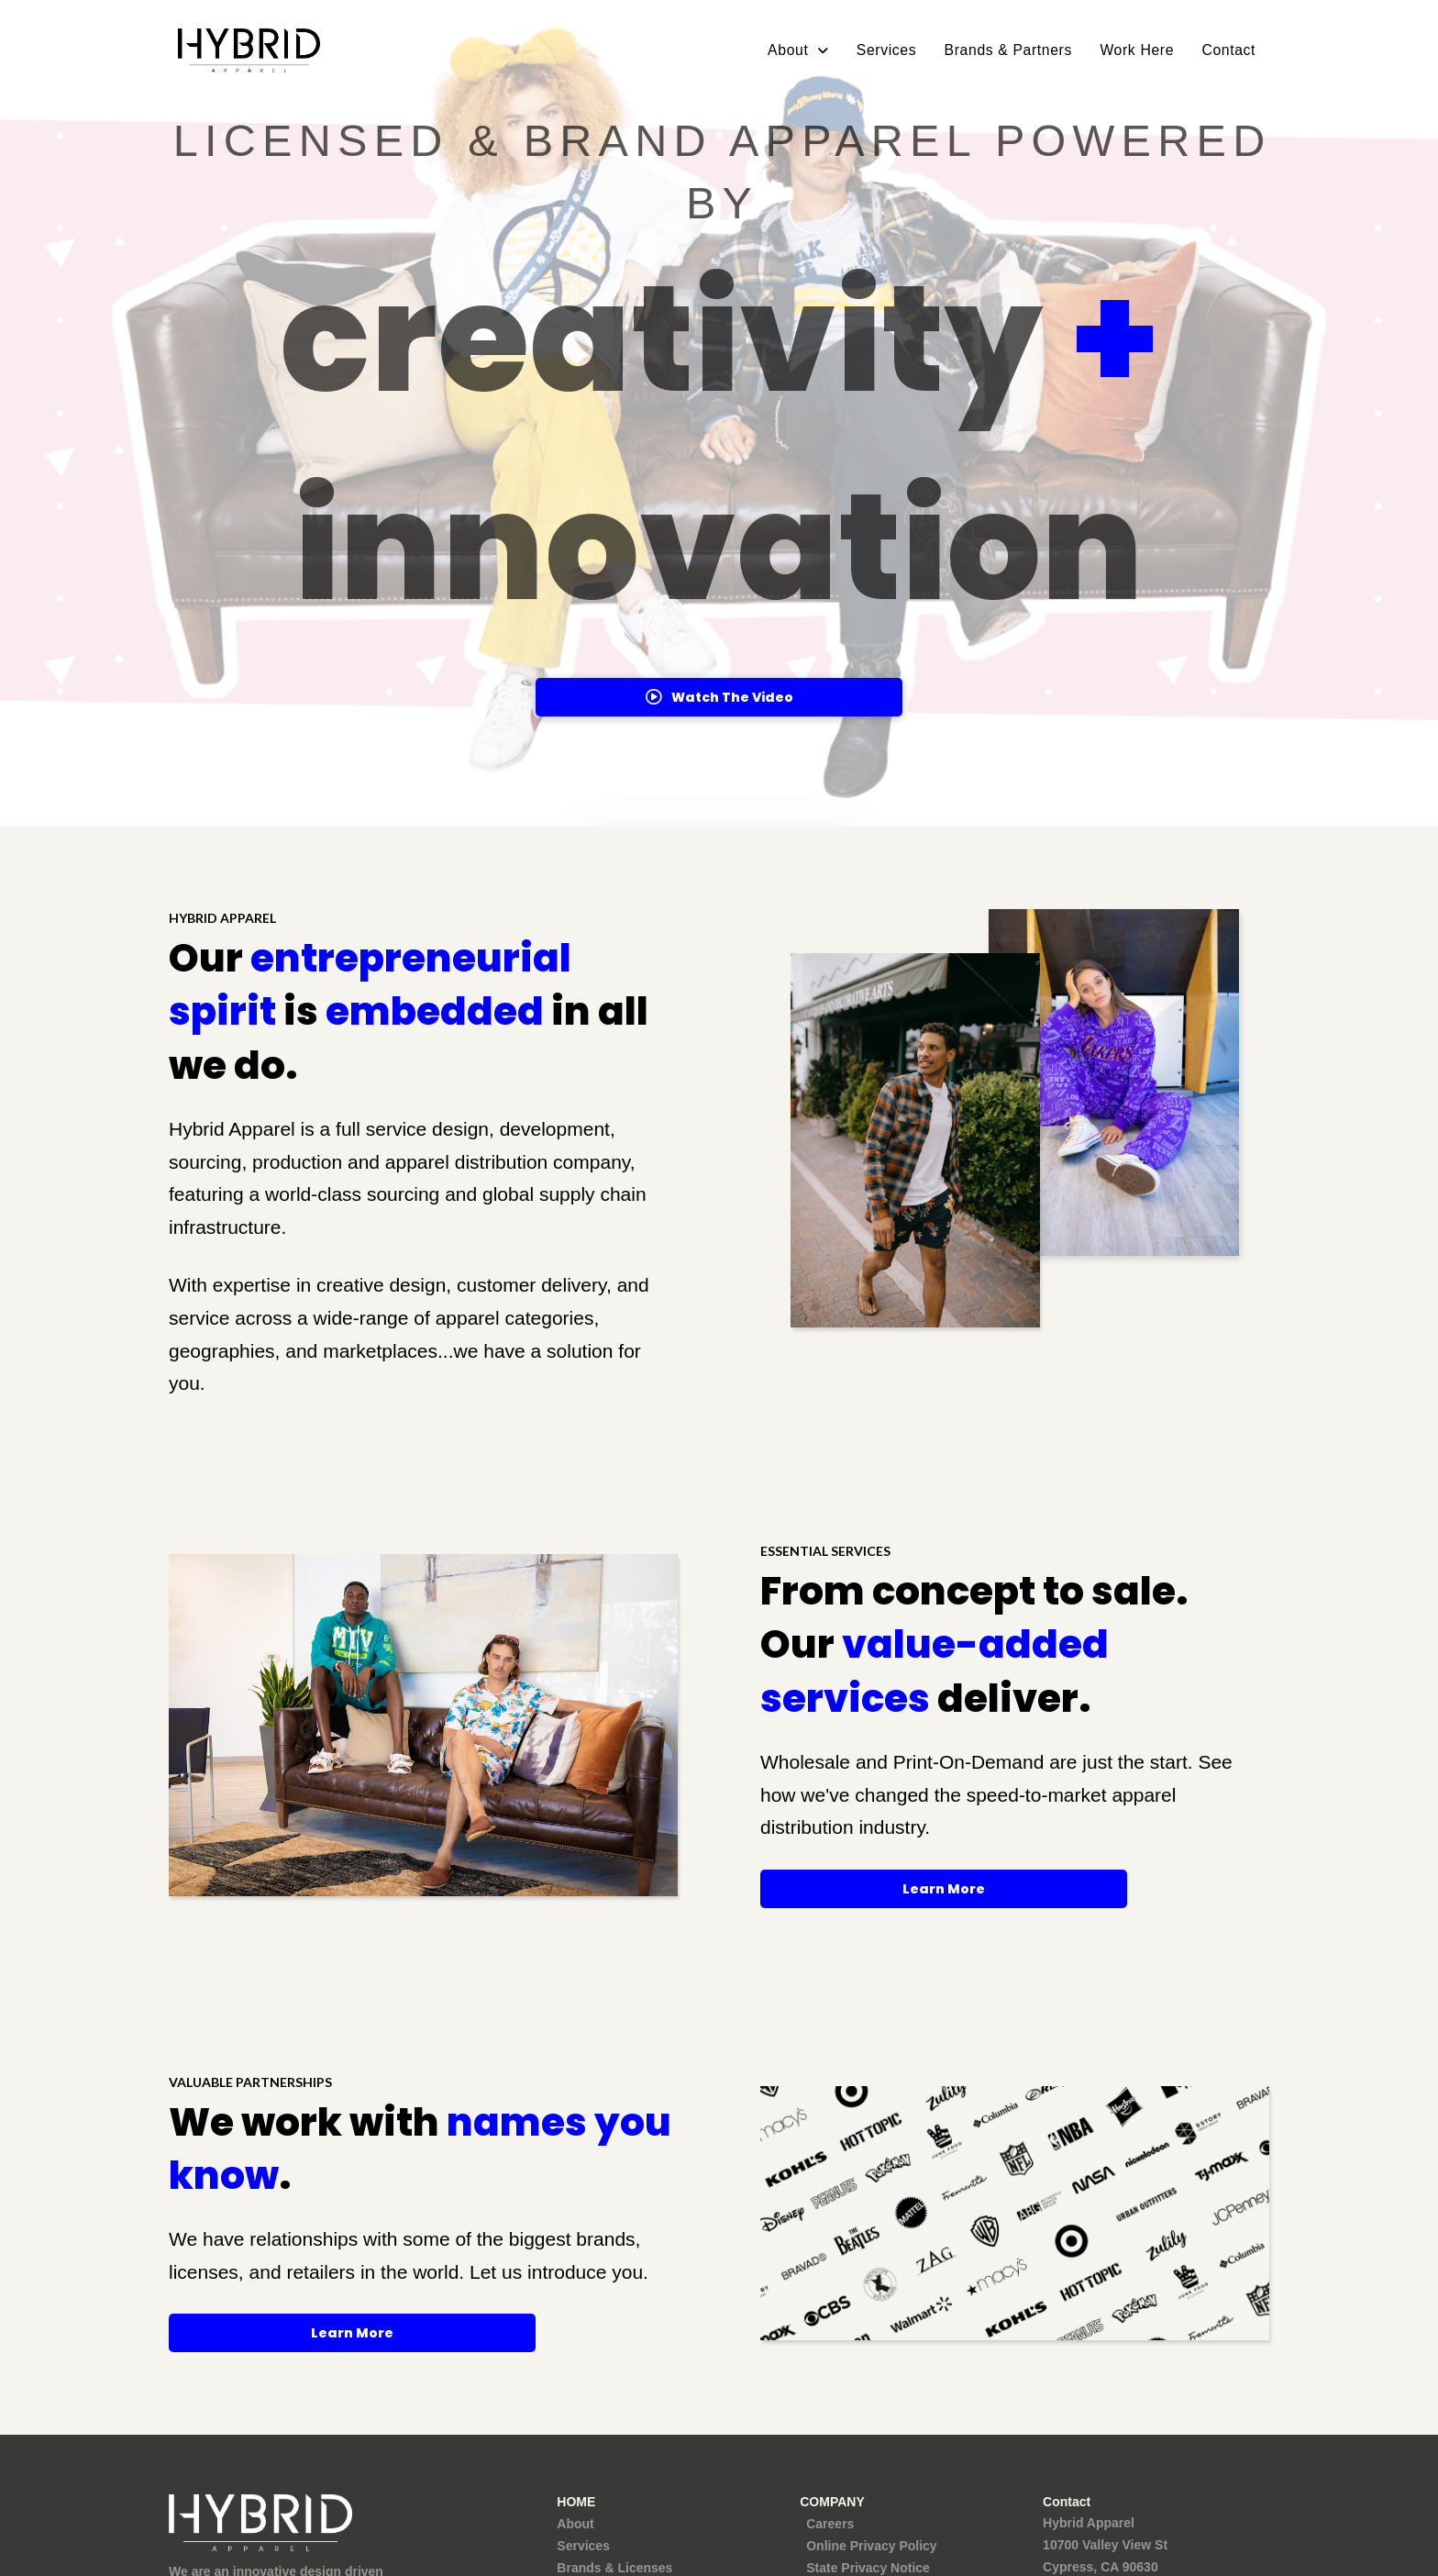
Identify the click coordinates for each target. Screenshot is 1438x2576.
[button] (719, 697)
